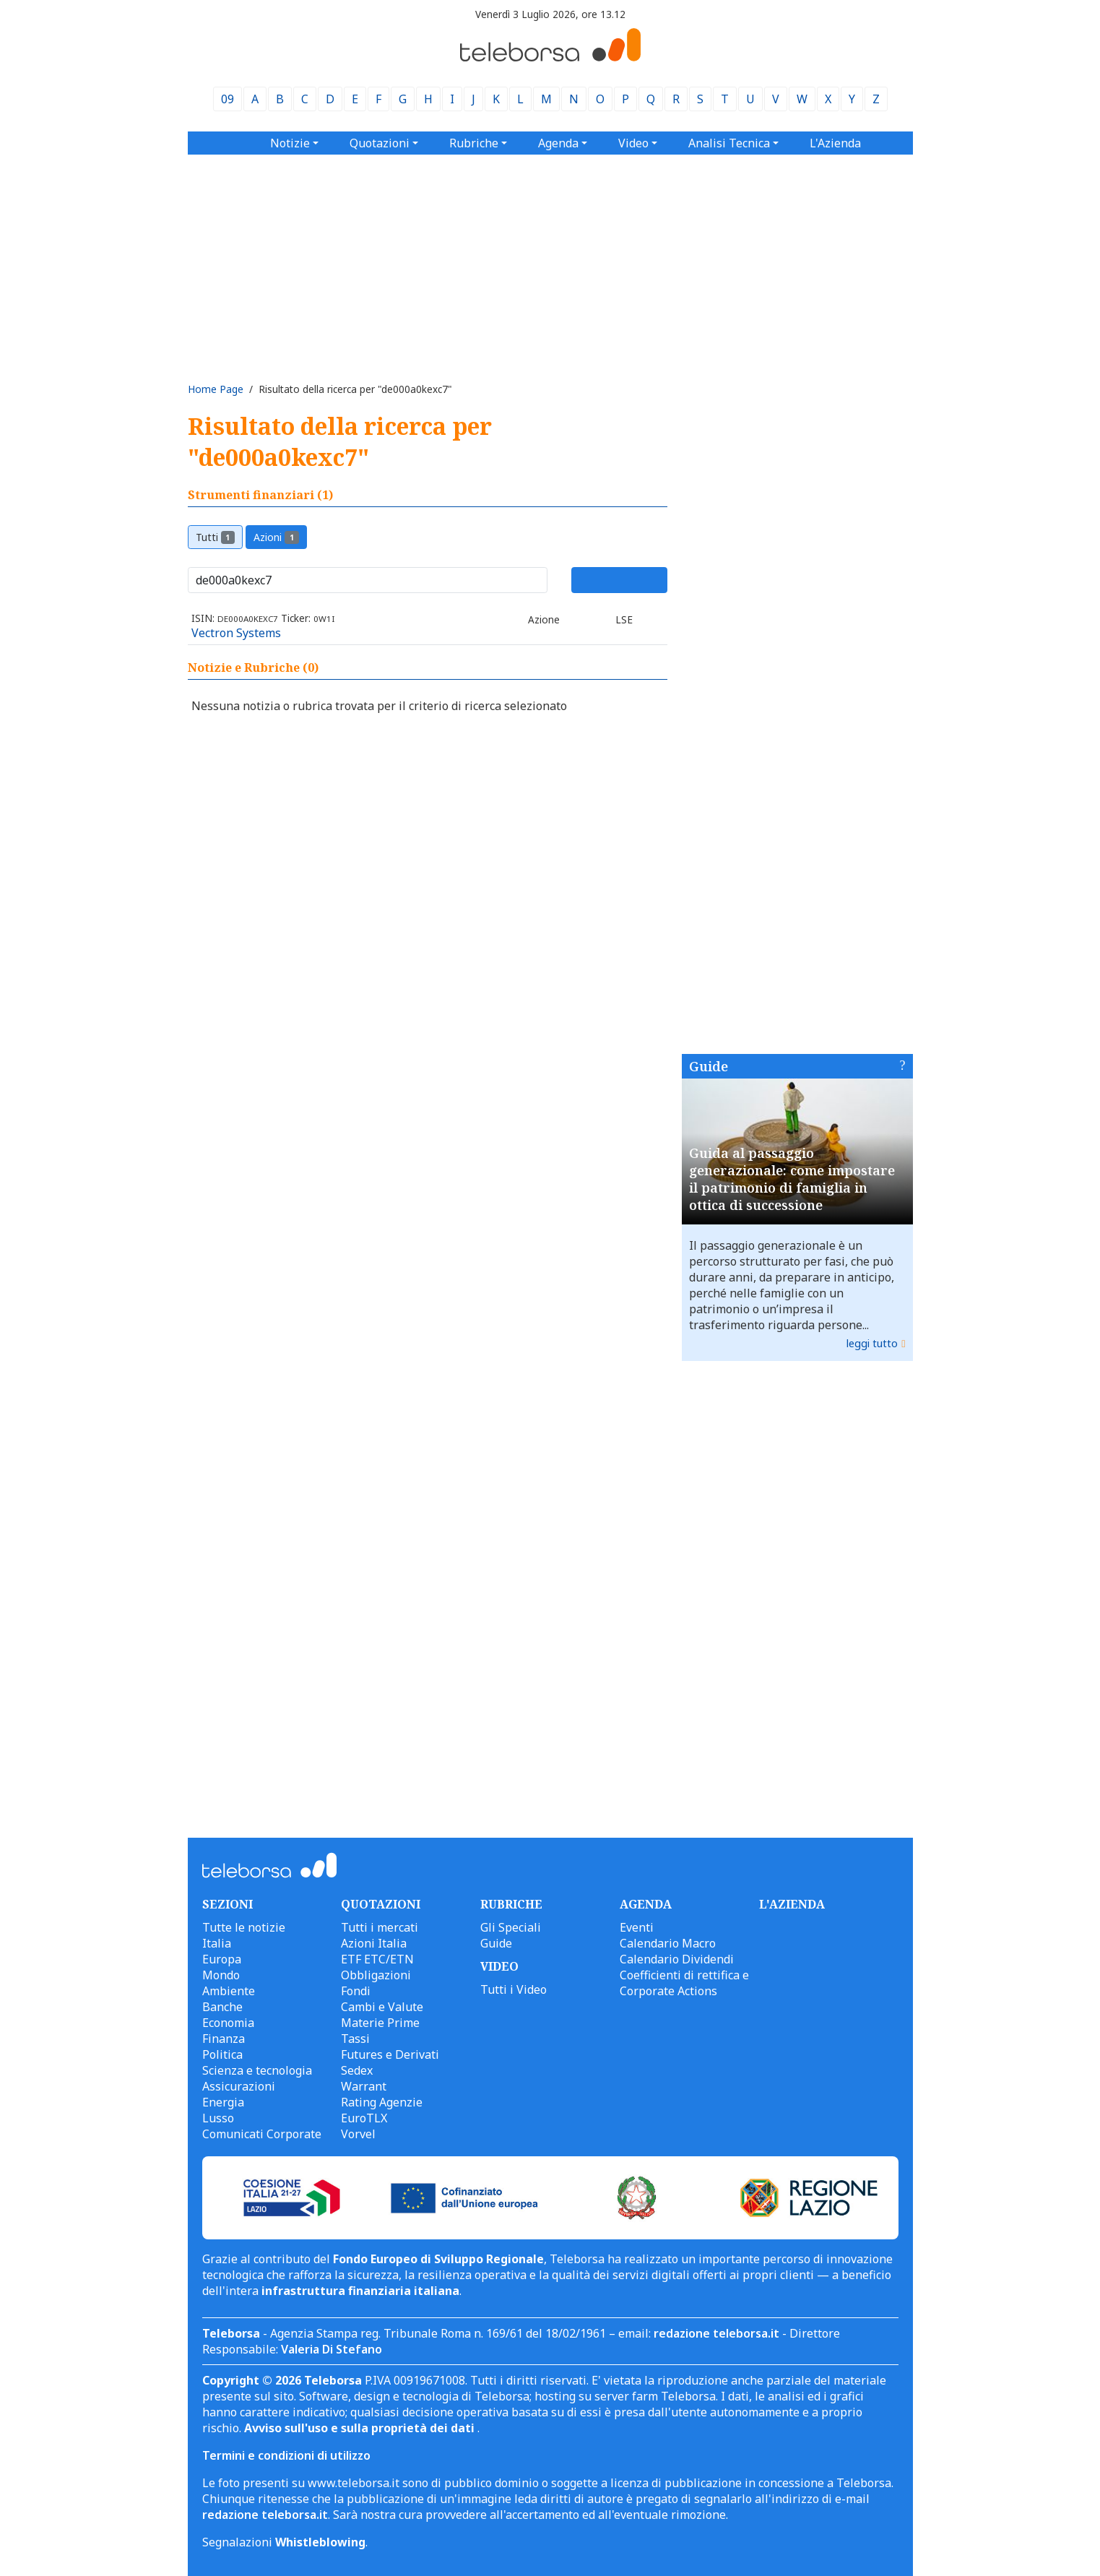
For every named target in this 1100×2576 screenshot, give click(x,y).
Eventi (637, 1927)
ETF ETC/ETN (377, 1959)
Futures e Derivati (390, 2054)
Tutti (215, 537)
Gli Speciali (510, 1927)
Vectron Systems (236, 633)
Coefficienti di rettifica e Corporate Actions (684, 1983)
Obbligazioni (376, 1975)
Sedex (357, 2070)
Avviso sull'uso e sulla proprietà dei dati (360, 2428)
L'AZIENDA (792, 1904)
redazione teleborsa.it (716, 2333)
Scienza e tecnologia (257, 2070)
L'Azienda (835, 143)
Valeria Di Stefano (331, 2349)
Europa (221, 1959)
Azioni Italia (374, 1943)
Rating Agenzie (382, 2102)
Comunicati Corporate (261, 2134)
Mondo (221, 1975)
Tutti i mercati (379, 1927)
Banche (222, 2007)
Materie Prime (380, 2023)
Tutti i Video (513, 1989)
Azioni (276, 537)
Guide (708, 1066)
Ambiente (228, 1991)
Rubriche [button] (473, 143)
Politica (222, 2054)
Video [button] (633, 143)
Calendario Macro (668, 1943)
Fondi (356, 1991)
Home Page (215, 389)
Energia (223, 2102)
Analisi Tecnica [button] (729, 143)
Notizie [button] (290, 143)
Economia (228, 2023)
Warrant (363, 2086)
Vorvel (358, 2134)
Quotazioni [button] (380, 143)
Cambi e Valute (382, 2007)
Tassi (355, 2038)
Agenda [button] (558, 143)
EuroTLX (364, 2118)
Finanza (223, 2038)
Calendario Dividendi (677, 1959)
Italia (216, 1943)
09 (227, 99)
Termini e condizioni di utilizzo (286, 2455)
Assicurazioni (238, 2086)
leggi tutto (872, 1343)
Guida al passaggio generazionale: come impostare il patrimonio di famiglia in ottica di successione (792, 1179)
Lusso (218, 2118)
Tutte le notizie (243, 1927)
